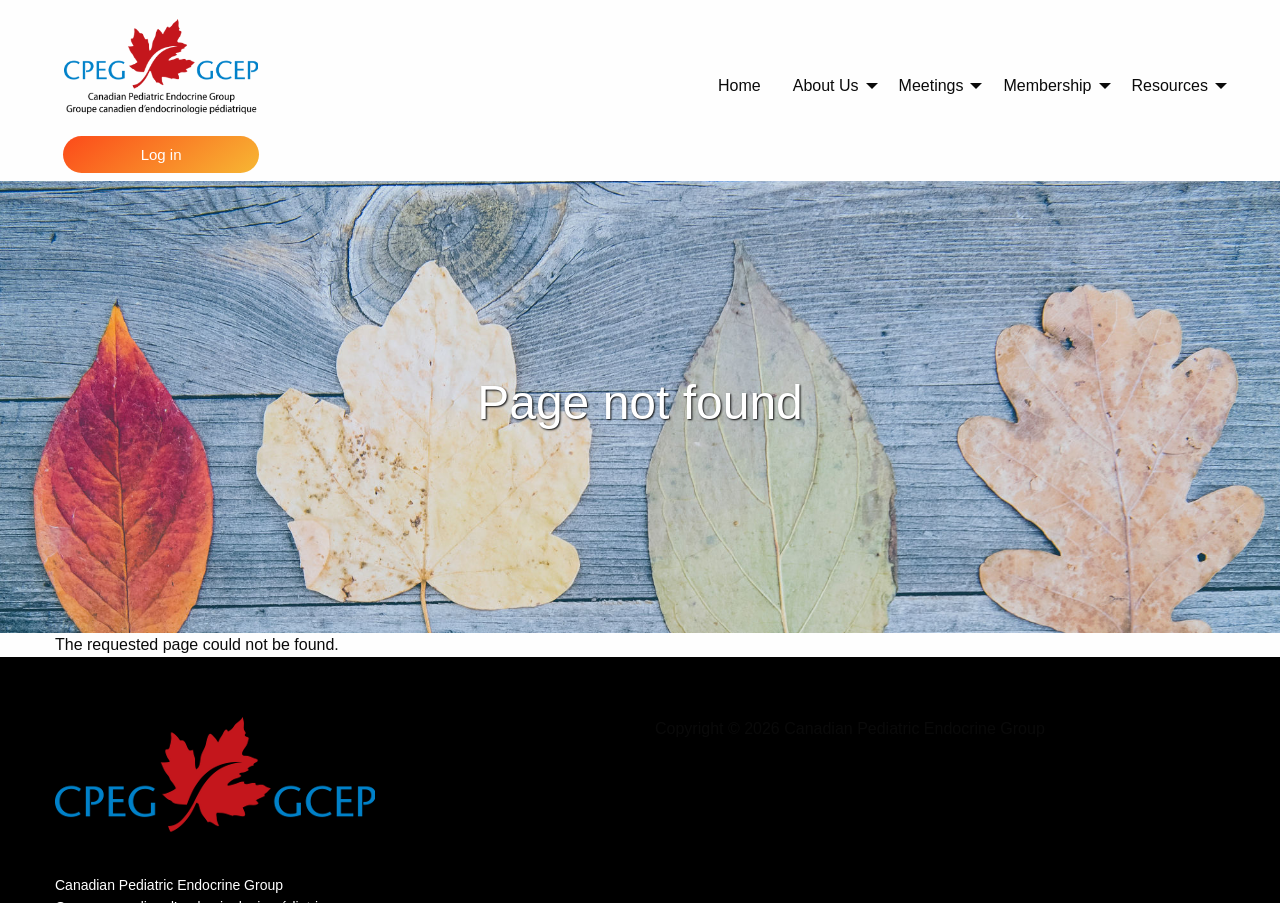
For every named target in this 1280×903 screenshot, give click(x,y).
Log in (161, 154)
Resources (1170, 85)
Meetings (931, 85)
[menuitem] (739, 85)
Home (739, 85)
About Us (826, 85)
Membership (1047, 85)
